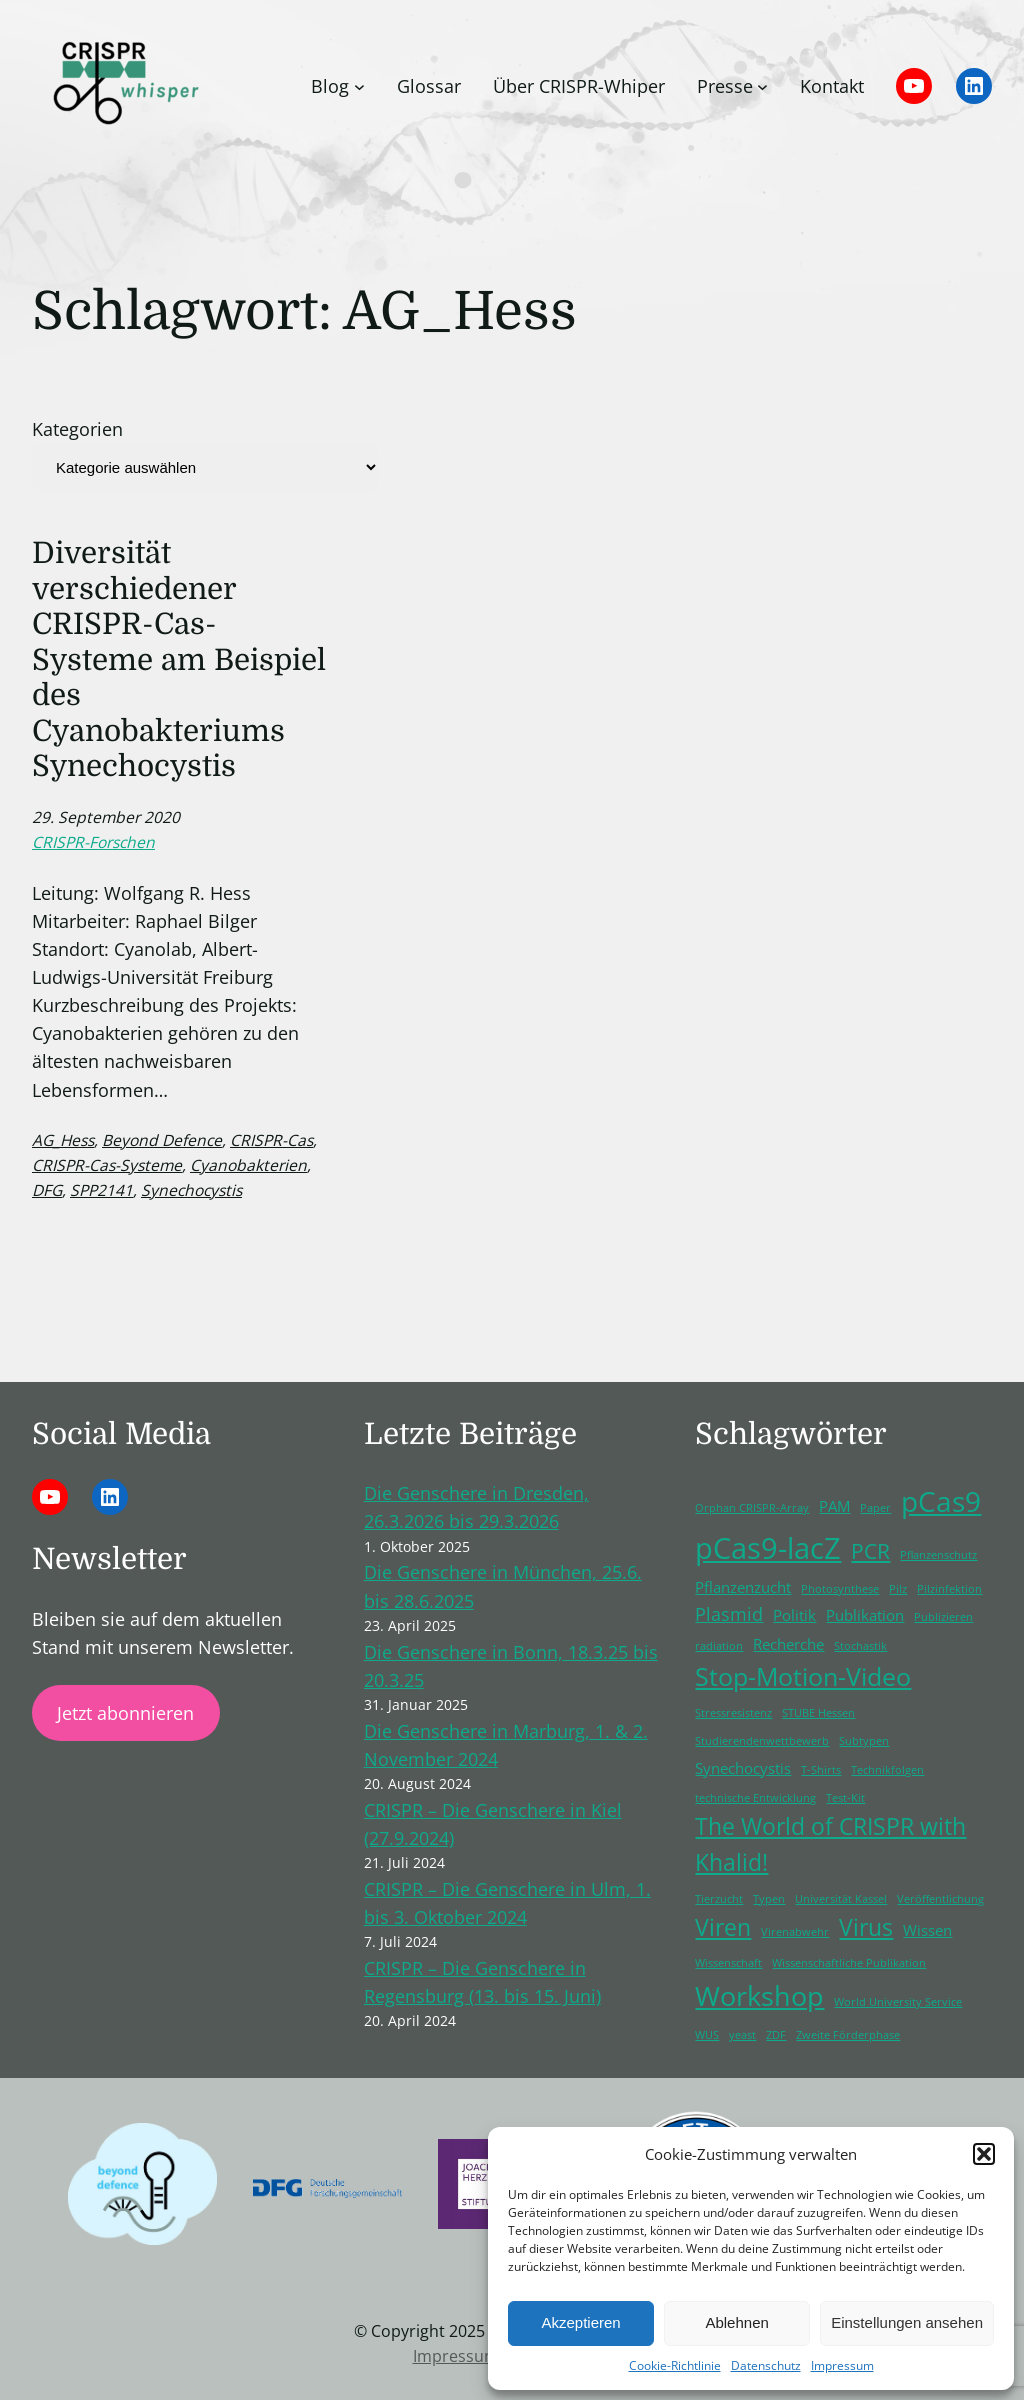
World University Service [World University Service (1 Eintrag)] (898, 2002)
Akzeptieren (580, 2322)
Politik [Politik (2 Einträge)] (794, 1615)
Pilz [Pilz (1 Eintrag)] (898, 1589)
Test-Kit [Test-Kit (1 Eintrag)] (845, 1798)
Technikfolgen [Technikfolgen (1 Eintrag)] (887, 1770)
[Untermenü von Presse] (762, 86)
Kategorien (77, 429)
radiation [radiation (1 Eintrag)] (719, 1646)
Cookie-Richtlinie (675, 2365)
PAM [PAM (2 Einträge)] (834, 1506)
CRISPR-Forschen (93, 842)
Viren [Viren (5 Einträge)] (723, 1927)
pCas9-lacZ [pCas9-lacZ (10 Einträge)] (768, 1548)
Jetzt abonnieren (125, 1713)
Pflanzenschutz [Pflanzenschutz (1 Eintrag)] (938, 1555)
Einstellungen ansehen (907, 2322)
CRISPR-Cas (271, 1140)
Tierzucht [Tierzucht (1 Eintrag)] (719, 1899)
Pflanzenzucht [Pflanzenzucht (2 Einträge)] (743, 1587)
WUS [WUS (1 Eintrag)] (707, 2035)
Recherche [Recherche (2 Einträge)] (788, 1644)
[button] (984, 2154)
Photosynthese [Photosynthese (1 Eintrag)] (840, 1589)
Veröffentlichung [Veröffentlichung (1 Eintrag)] (940, 1899)
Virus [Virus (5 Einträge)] (866, 1927)
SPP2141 (101, 1190)
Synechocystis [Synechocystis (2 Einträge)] (743, 1768)
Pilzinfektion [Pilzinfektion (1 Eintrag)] (949, 1589)
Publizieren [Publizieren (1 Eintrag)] (943, 1617)
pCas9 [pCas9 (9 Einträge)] (941, 1501)
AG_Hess (63, 1140)
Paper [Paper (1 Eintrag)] (875, 1508)
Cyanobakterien (248, 1165)
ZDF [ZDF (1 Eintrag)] (776, 2035)
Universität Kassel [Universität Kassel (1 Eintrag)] (841, 1899)
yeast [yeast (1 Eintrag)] (742, 2035)
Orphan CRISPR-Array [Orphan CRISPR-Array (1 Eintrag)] (752, 1508)
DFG (47, 1190)
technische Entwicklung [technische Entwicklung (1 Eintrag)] (755, 1798)
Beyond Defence (162, 1140)
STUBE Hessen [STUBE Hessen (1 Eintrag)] (818, 1713)
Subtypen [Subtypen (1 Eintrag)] (864, 1741)
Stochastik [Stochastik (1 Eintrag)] (860, 1646)
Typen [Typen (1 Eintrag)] (769, 1899)
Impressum (842, 2365)
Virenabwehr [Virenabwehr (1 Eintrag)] (795, 1932)
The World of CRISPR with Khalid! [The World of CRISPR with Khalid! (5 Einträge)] (830, 1844)
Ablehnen (736, 2322)
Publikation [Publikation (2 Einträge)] (865, 1615)
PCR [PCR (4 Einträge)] (870, 1551)
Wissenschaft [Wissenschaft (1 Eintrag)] (728, 1963)
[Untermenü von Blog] (359, 86)
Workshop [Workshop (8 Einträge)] (759, 1995)
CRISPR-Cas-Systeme (107, 1165)
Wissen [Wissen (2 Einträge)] (927, 1930)
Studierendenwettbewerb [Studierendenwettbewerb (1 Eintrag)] (762, 1741)
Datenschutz (766, 2365)
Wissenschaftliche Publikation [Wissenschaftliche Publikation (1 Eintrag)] (849, 1963)
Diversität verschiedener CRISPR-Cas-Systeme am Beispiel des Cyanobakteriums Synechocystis (179, 659)
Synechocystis (191, 1190)
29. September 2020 (106, 817)
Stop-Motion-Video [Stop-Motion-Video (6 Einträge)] (803, 1676)
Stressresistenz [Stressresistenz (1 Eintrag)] (733, 1713)
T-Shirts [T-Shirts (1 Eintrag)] (821, 1770)
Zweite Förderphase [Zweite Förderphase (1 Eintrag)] (848, 2035)
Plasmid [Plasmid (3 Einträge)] (729, 1614)
